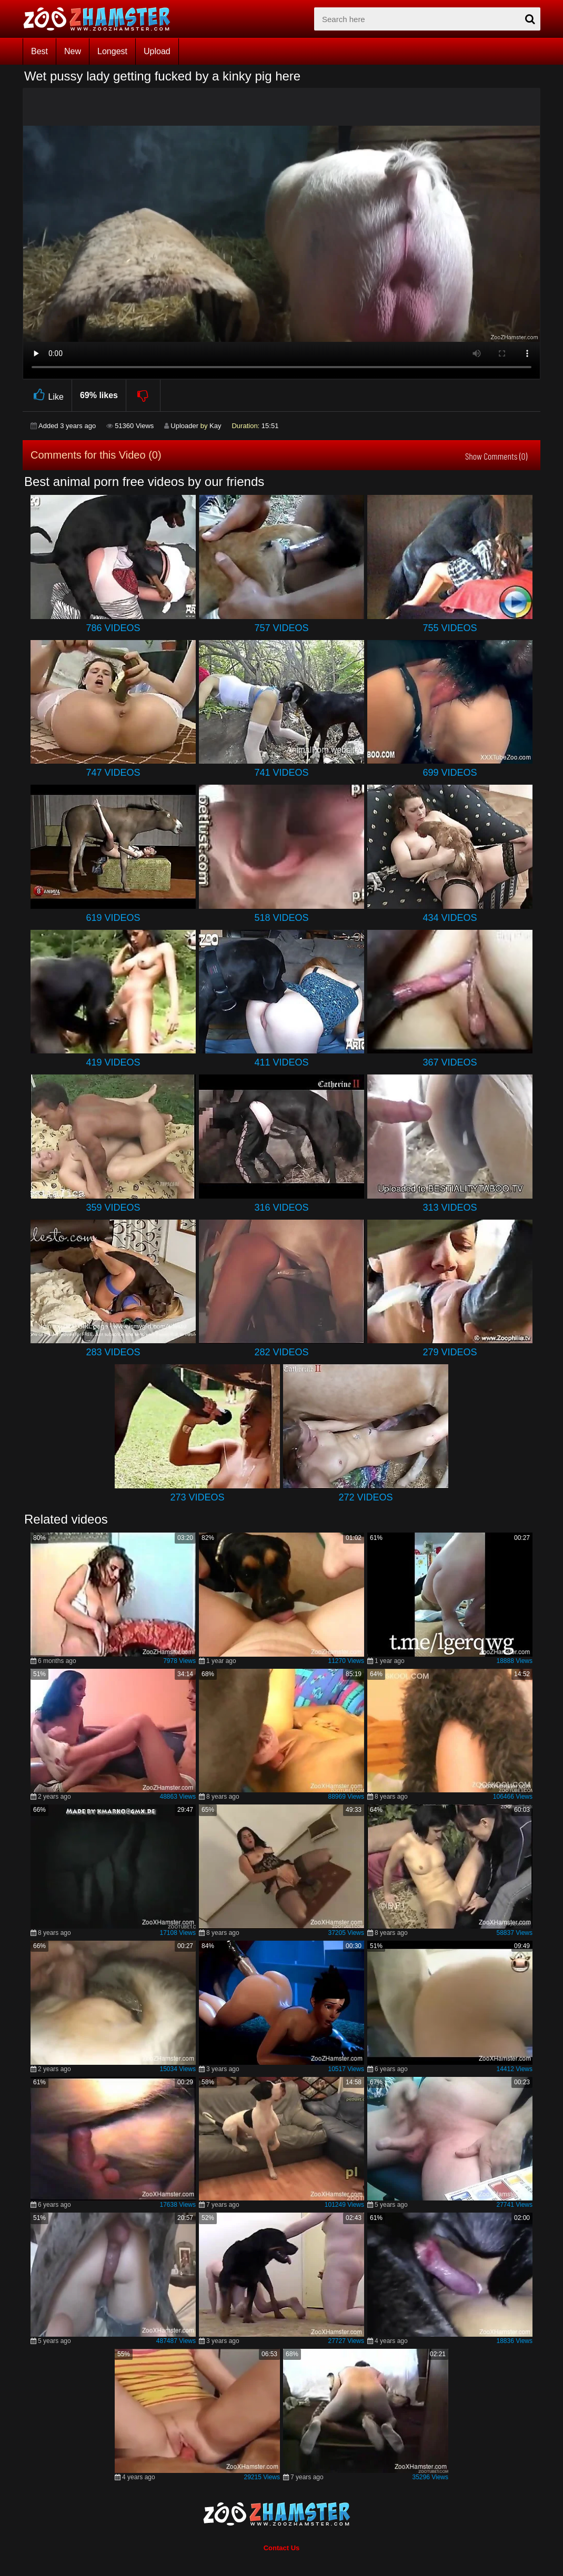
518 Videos (281, 917)
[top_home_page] (101, 19)
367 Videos (450, 1062)
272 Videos (365, 1497)
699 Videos (450, 772)
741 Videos (281, 772)
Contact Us (282, 2548)
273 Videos (197, 1497)
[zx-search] (427, 19)
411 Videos (281, 1062)
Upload (157, 51)
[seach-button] (529, 19)
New (72, 51)
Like (47, 395)
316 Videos (281, 1207)
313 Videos (450, 1207)
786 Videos (113, 628)
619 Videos (113, 917)
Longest (112, 51)
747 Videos (113, 772)
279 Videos (450, 1352)
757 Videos (281, 628)
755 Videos (450, 628)
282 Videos (281, 1352)
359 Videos (113, 1207)
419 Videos (113, 1062)
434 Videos (450, 917)
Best (39, 51)
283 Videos (113, 1352)
